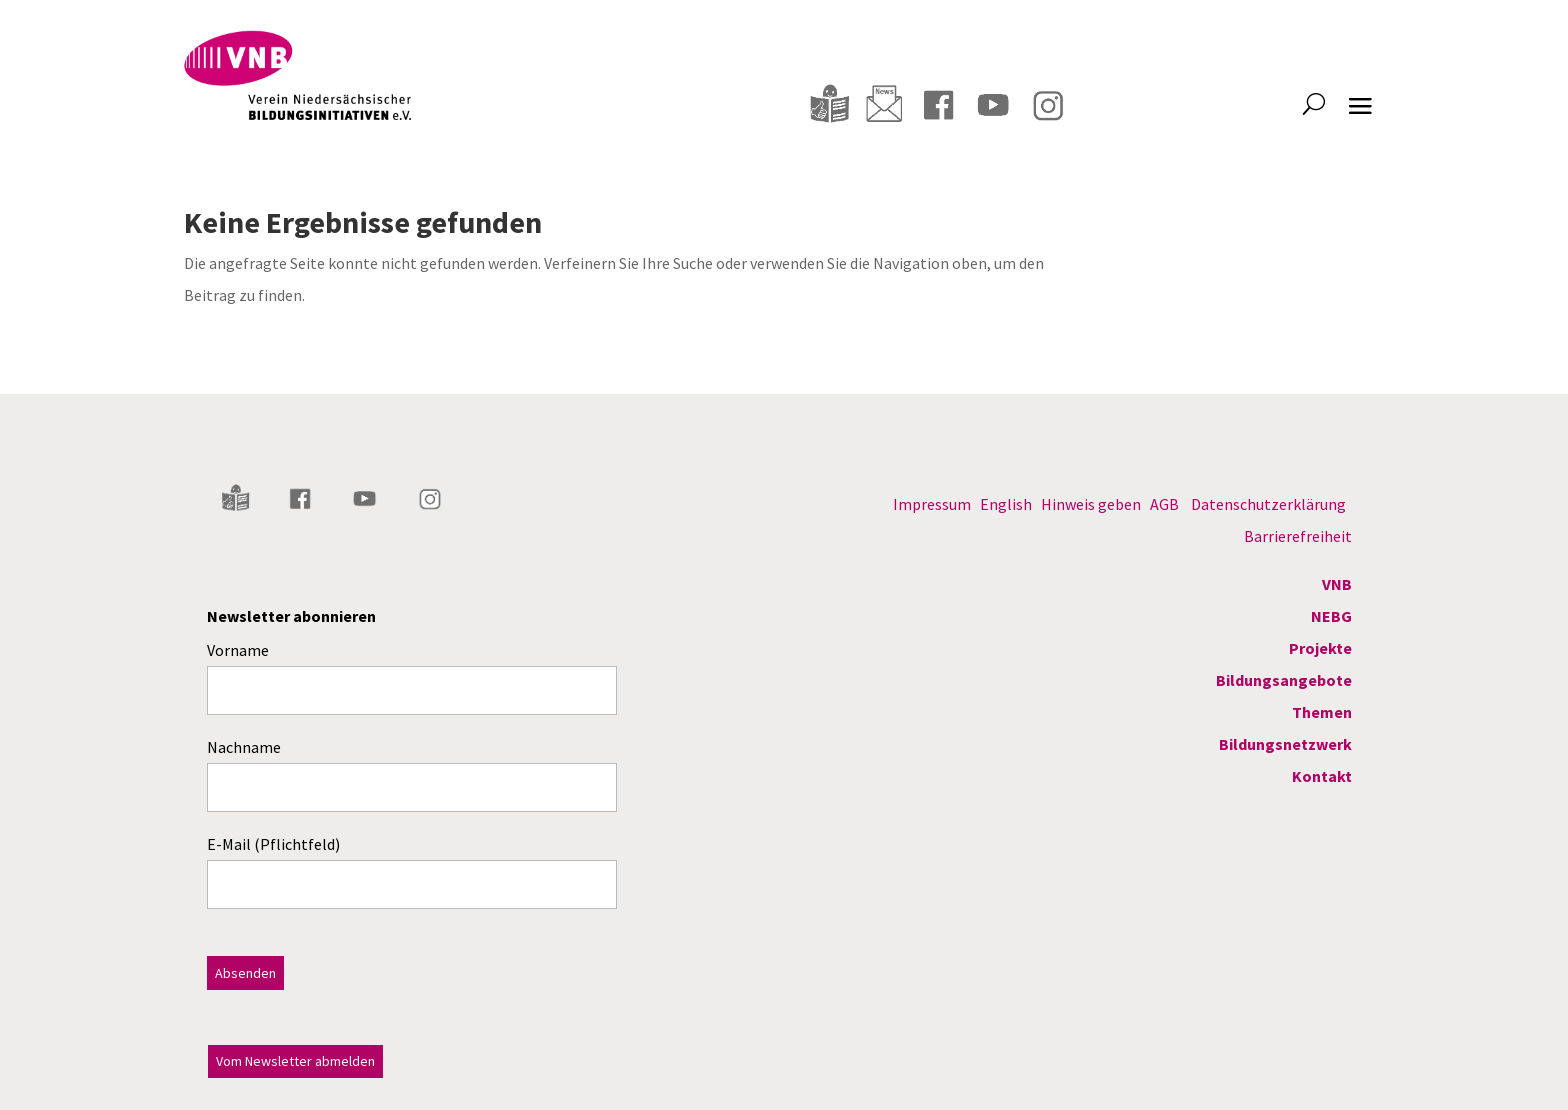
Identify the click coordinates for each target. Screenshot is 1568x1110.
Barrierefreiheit (1298, 536)
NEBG (1331, 616)
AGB (1164, 504)
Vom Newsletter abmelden (295, 1061)
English (1006, 504)
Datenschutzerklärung (1268, 504)
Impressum (932, 504)
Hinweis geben (1091, 504)
